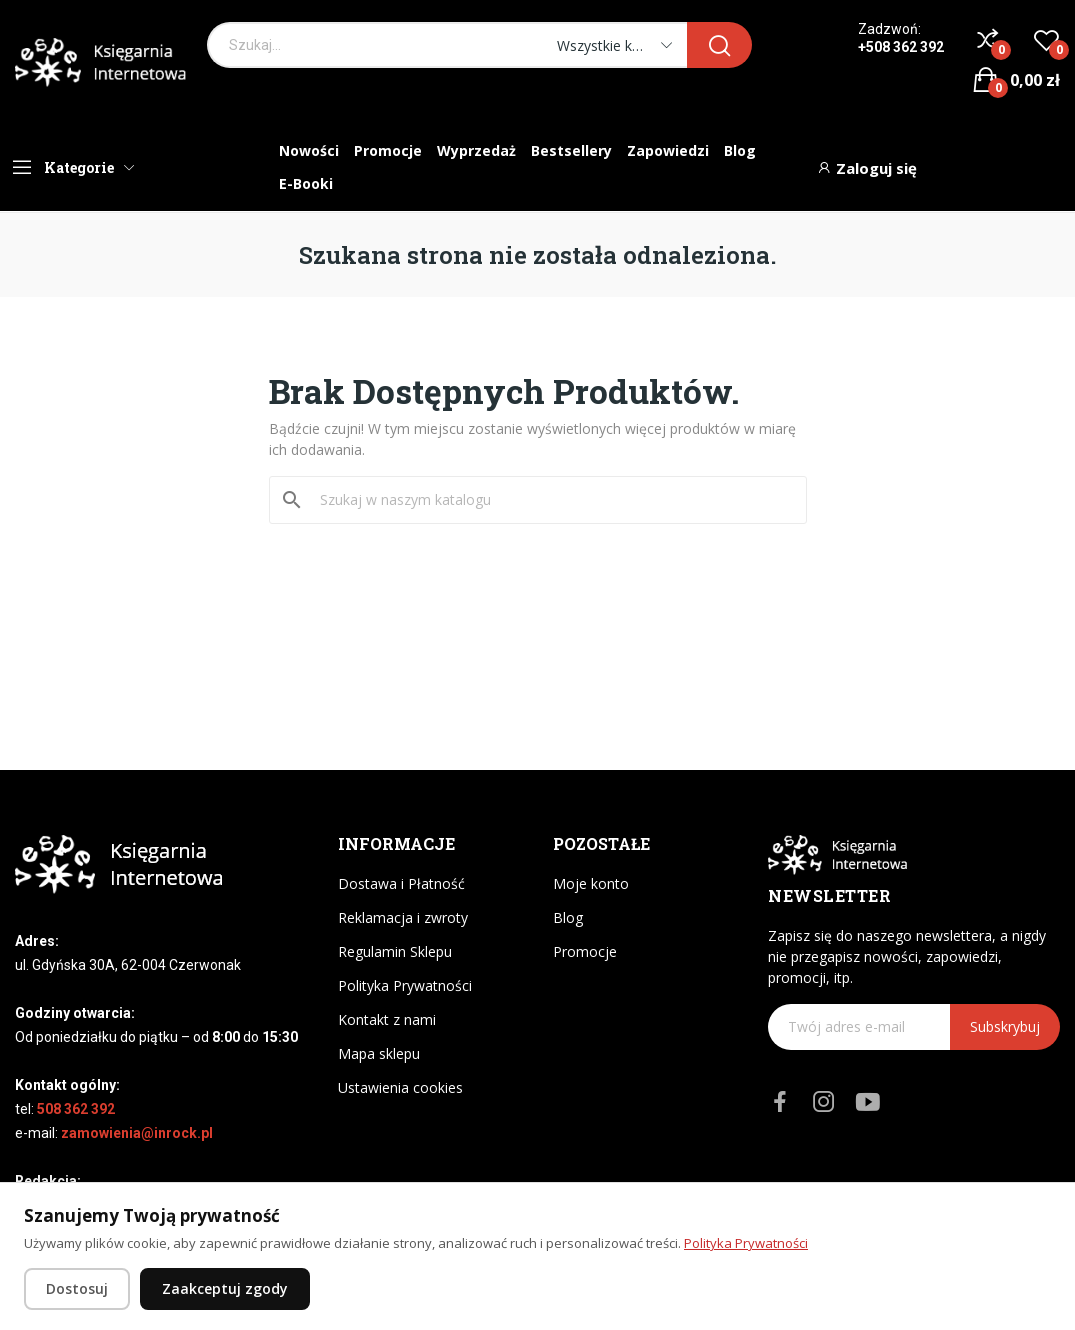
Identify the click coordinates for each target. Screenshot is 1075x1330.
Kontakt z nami (387, 1019)
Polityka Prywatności (405, 985)
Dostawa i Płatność (401, 883)
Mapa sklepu (379, 1053)
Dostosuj (77, 1288)
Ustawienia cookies (400, 1087)
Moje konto (591, 883)
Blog (568, 917)
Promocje (585, 951)
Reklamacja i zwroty (403, 917)
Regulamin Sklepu (395, 951)
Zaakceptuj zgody (225, 1288)
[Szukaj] (550, 500)
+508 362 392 (901, 47)
